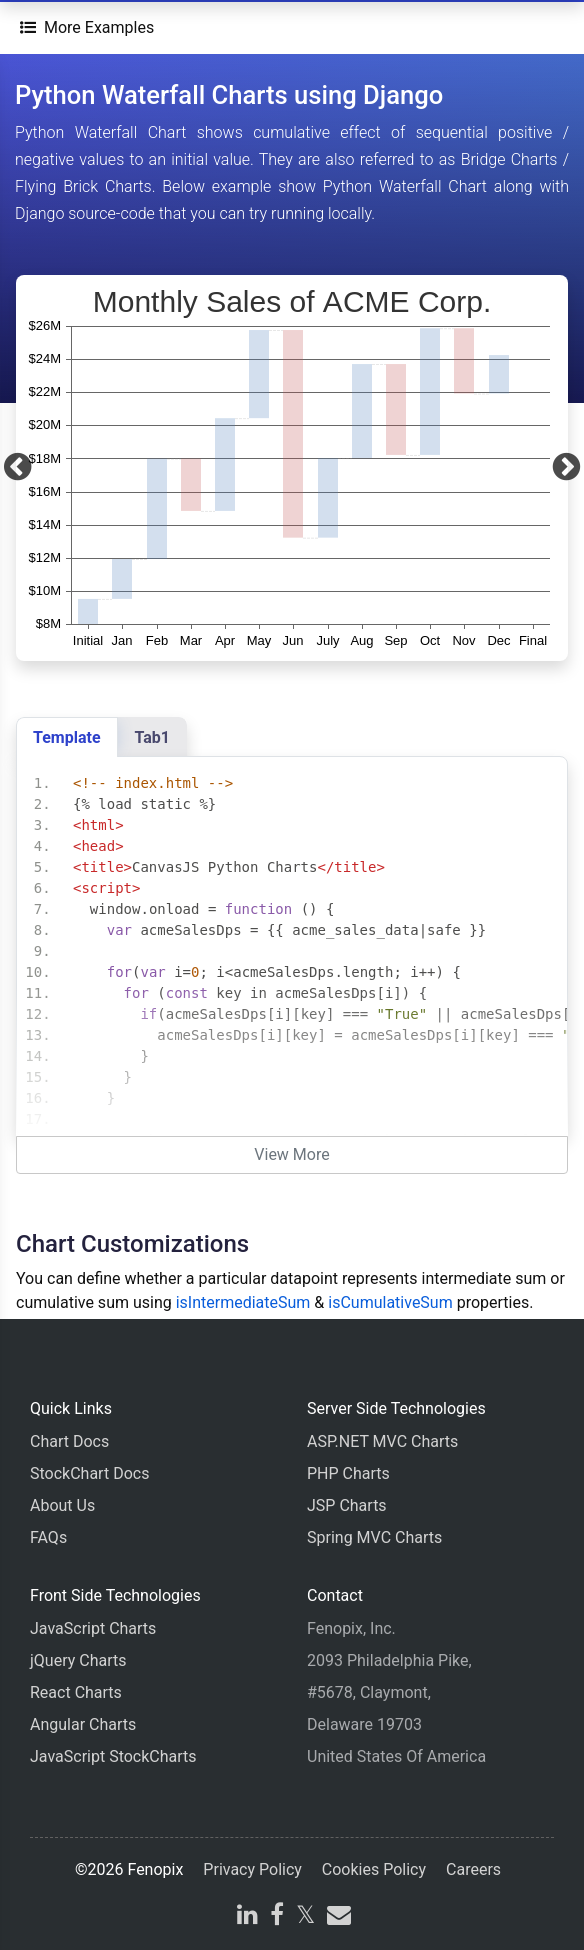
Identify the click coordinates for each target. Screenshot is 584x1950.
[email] (337, 1917)
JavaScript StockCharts (113, 1756)
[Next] (566, 468)
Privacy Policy (252, 1869)
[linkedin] (247, 1917)
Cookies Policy (374, 1869)
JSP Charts (347, 1505)
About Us (62, 1505)
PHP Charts (348, 1473)
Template (67, 737)
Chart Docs (69, 1441)
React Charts (76, 1692)
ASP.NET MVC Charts (382, 1441)
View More (291, 1154)
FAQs (48, 1537)
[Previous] (17, 468)
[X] (305, 1917)
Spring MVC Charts (374, 1537)
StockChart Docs (89, 1473)
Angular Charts (83, 1724)
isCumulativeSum (390, 1302)
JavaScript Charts (93, 1628)
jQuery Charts (78, 1660)
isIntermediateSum (243, 1302)
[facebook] (277, 1917)
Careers (473, 1869)
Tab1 (152, 737)
